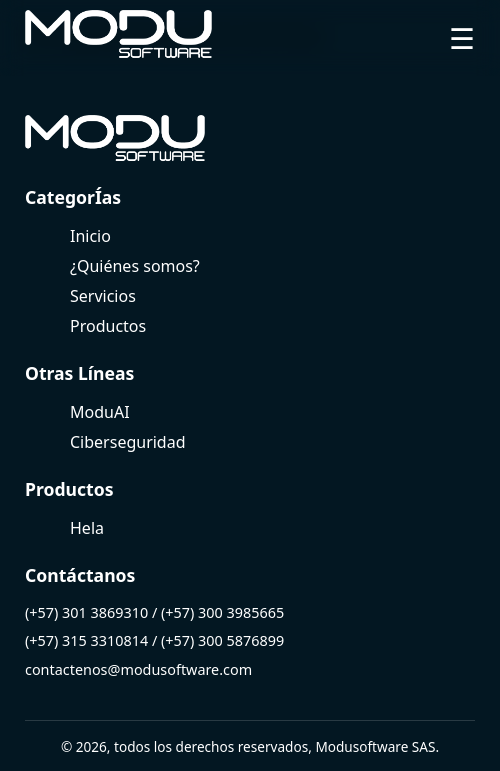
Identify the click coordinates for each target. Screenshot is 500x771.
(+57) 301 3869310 (86, 612)
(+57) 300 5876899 (222, 640)
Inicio (90, 236)
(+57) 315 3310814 (86, 640)
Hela (87, 528)
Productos (108, 326)
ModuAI (100, 412)
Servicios (103, 296)
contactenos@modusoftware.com (138, 669)
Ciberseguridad (128, 442)
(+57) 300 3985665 (222, 612)
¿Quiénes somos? (135, 266)
